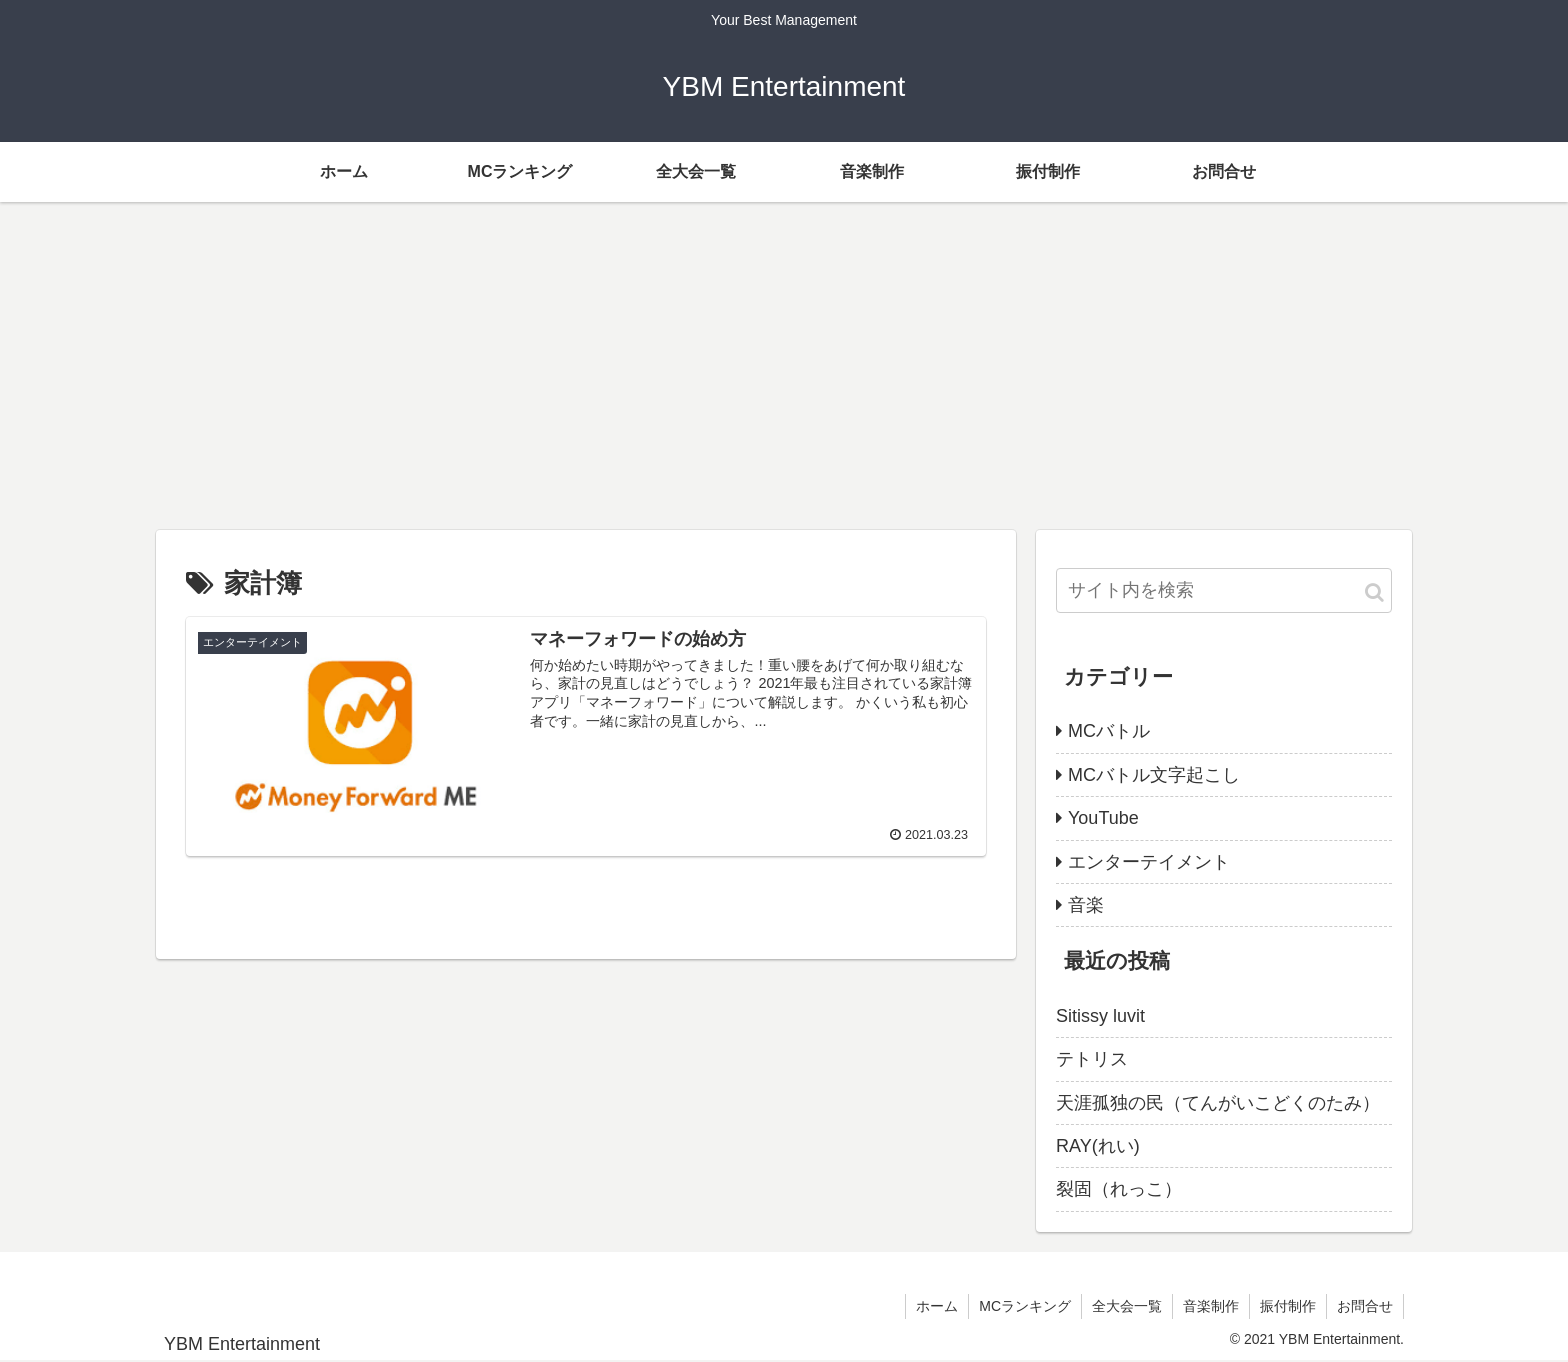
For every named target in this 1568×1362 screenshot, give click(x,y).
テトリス (1092, 1059)
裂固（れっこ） (1119, 1189)
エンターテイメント (1149, 862)
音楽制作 (1211, 1306)
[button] (1374, 592)
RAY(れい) (1098, 1146)
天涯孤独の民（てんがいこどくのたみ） (1218, 1103)
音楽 (1086, 905)
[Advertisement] (784, 366)
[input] (1224, 590)
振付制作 (1288, 1306)
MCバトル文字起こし (1154, 775)
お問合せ (1365, 1306)
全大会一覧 (1127, 1306)
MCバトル (1109, 731)
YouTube (1103, 818)
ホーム (937, 1306)
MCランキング (1025, 1306)
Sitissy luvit (1100, 1016)
